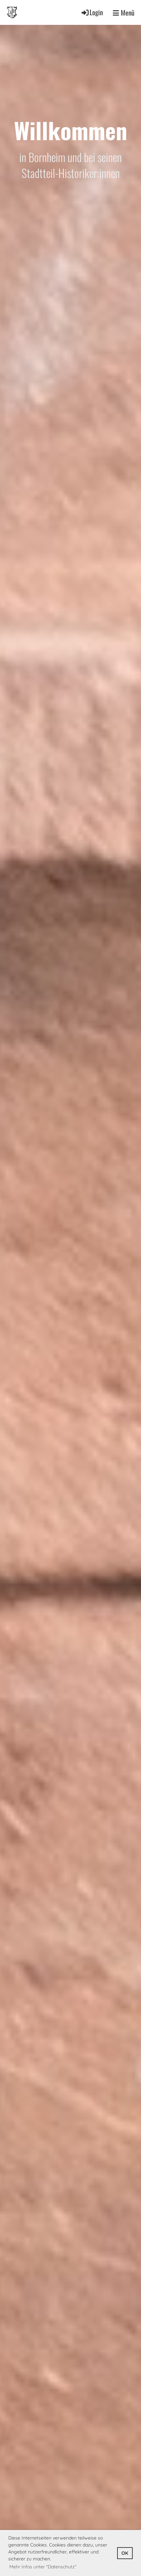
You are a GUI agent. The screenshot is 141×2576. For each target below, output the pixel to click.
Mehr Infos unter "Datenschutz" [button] (42, 2567)
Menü (123, 13)
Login (92, 12)
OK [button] (124, 2553)
